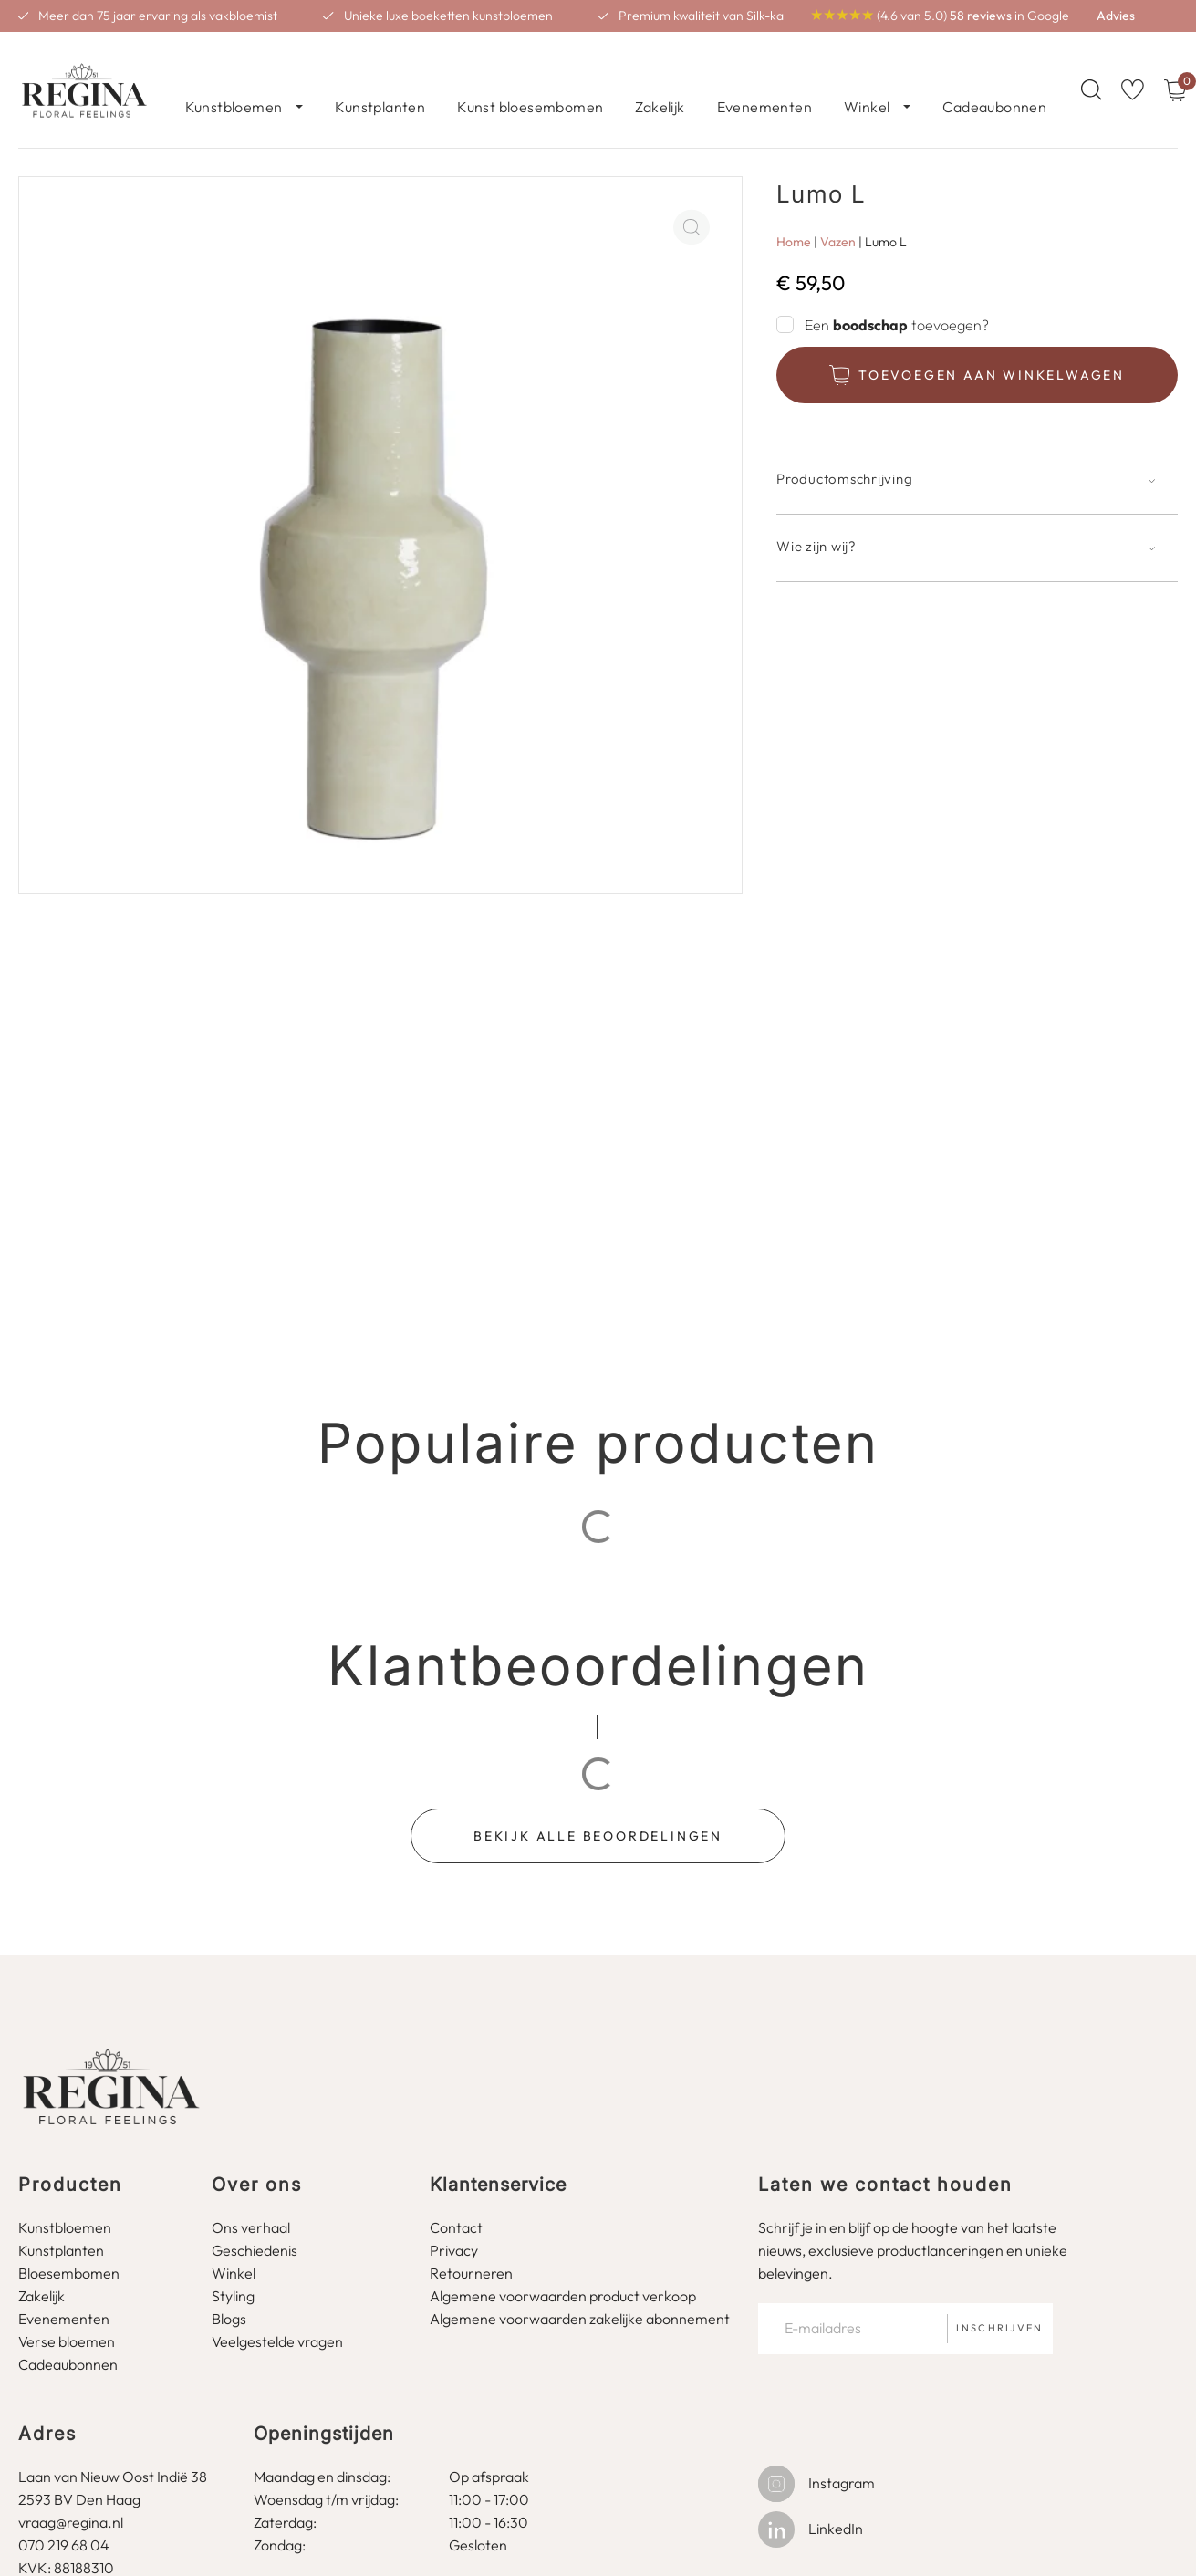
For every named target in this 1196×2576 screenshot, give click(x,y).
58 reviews (981, 15)
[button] (977, 469)
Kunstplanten (380, 79)
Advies (1116, 15)
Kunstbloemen (234, 79)
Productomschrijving (844, 457)
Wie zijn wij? (816, 525)
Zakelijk (659, 79)
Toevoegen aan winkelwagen (991, 354)
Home (793, 221)
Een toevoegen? (897, 304)
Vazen (838, 221)
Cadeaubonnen (994, 79)
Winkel (866, 79)
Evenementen (764, 79)
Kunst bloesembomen (530, 79)
